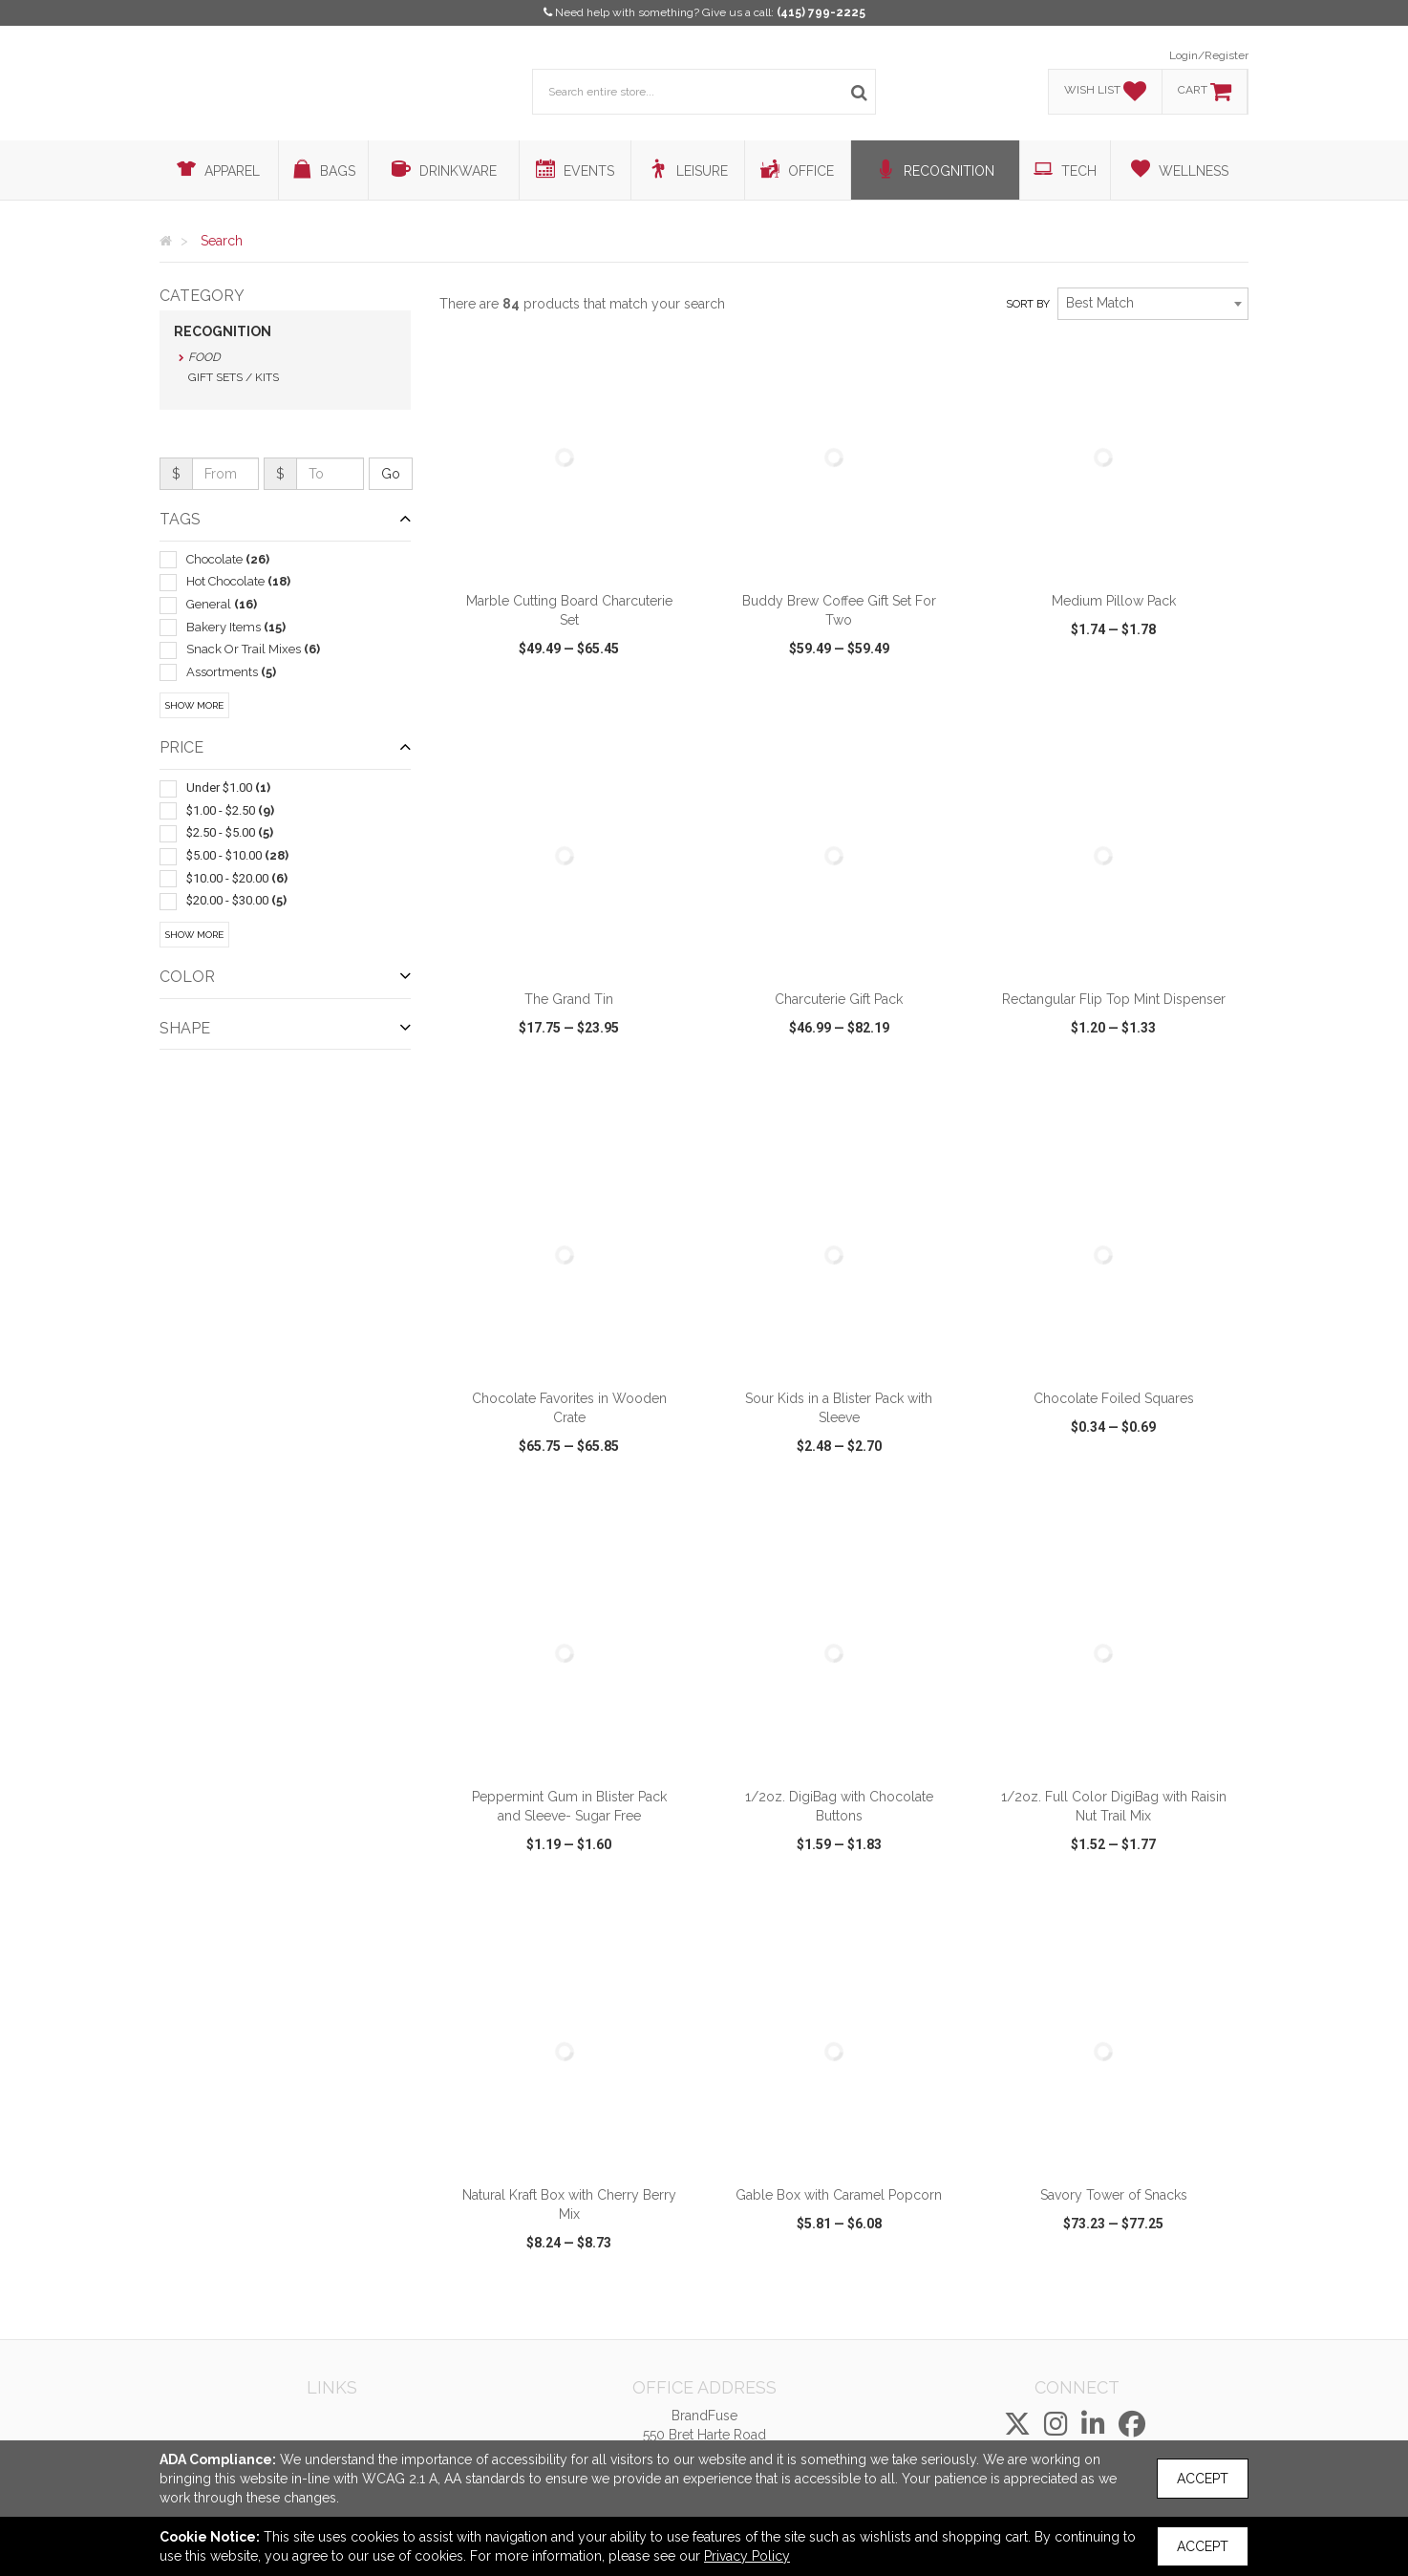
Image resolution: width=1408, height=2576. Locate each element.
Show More (194, 705)
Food (204, 357)
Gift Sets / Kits (233, 377)
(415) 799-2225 (821, 12)
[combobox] (1152, 303)
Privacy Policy (747, 2556)
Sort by (1028, 304)
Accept (1202, 2478)
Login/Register (1208, 55)
